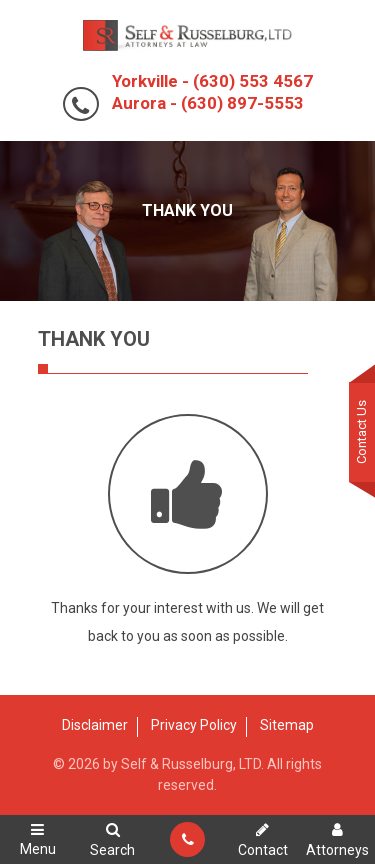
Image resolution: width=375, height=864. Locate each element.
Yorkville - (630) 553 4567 (212, 81)
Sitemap (287, 725)
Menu (37, 839)
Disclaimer (95, 725)
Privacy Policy (194, 725)
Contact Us (361, 432)
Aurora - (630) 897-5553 (208, 103)
